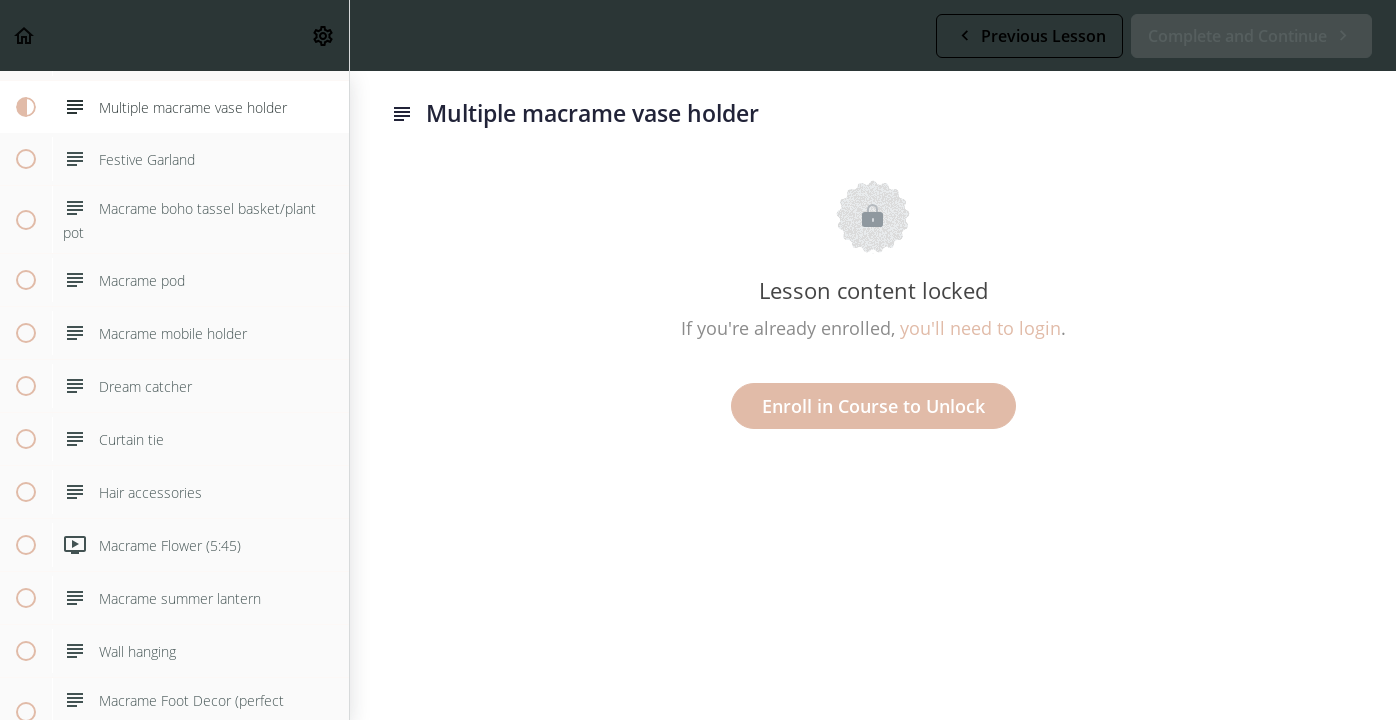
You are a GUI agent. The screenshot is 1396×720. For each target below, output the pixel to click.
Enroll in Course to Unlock (873, 406)
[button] (25, 35)
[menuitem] (324, 35)
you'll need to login (980, 328)
